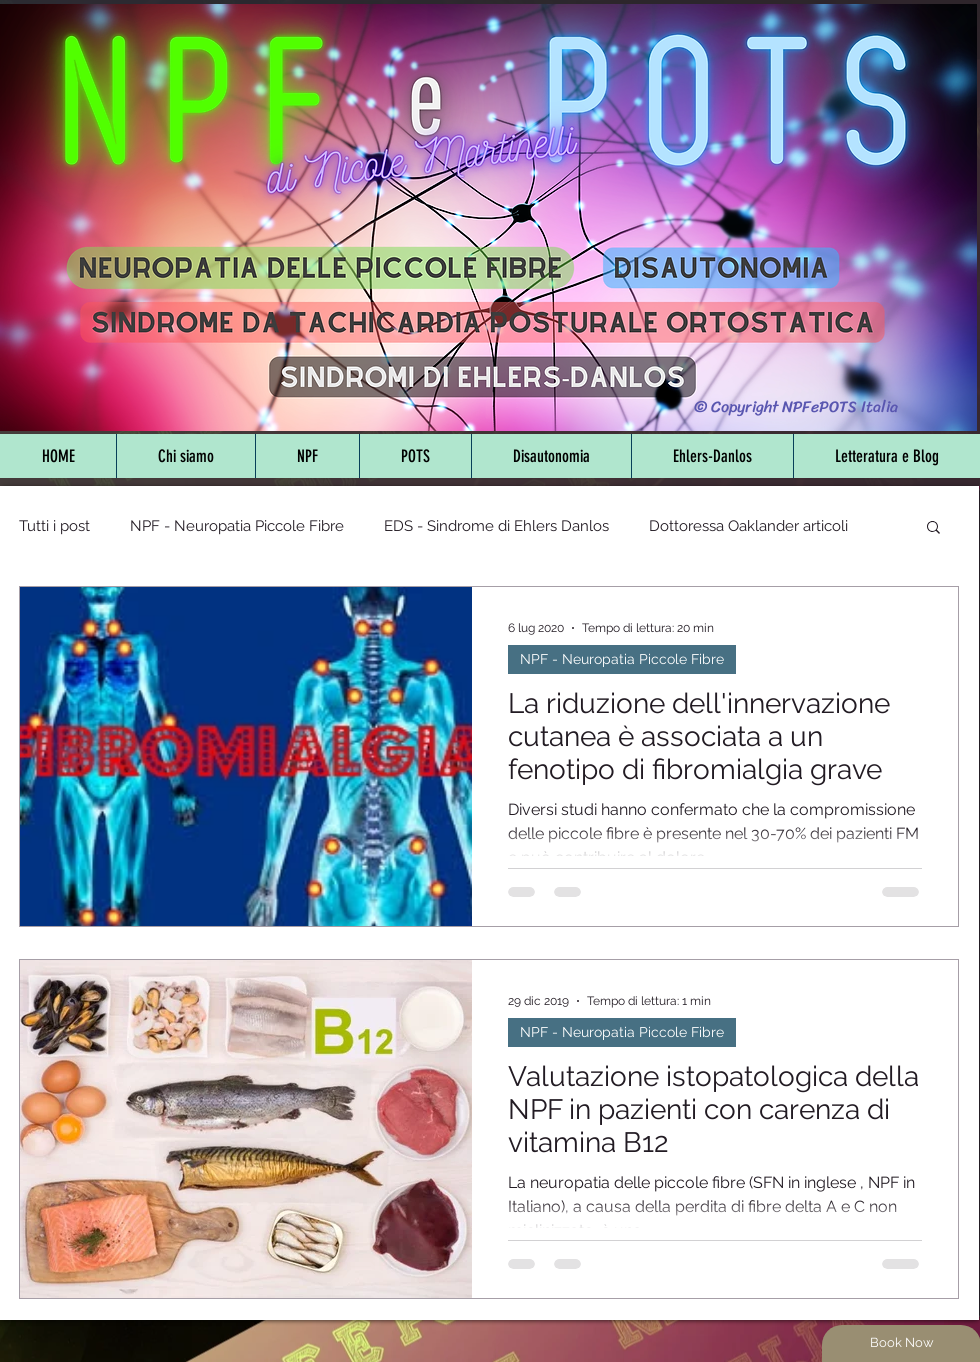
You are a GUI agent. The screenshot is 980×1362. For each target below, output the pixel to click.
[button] (933, 528)
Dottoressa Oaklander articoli (748, 526)
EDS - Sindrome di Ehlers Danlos (496, 526)
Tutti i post (54, 526)
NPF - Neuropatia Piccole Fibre (237, 526)
